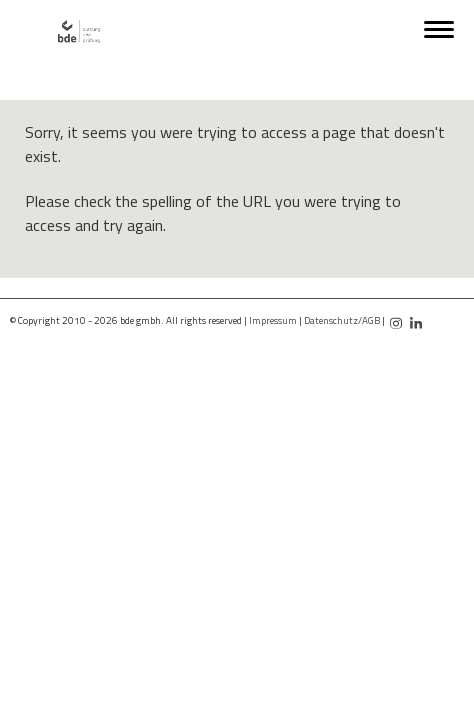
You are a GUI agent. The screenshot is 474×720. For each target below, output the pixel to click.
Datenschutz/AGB (342, 320)
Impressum (273, 320)
